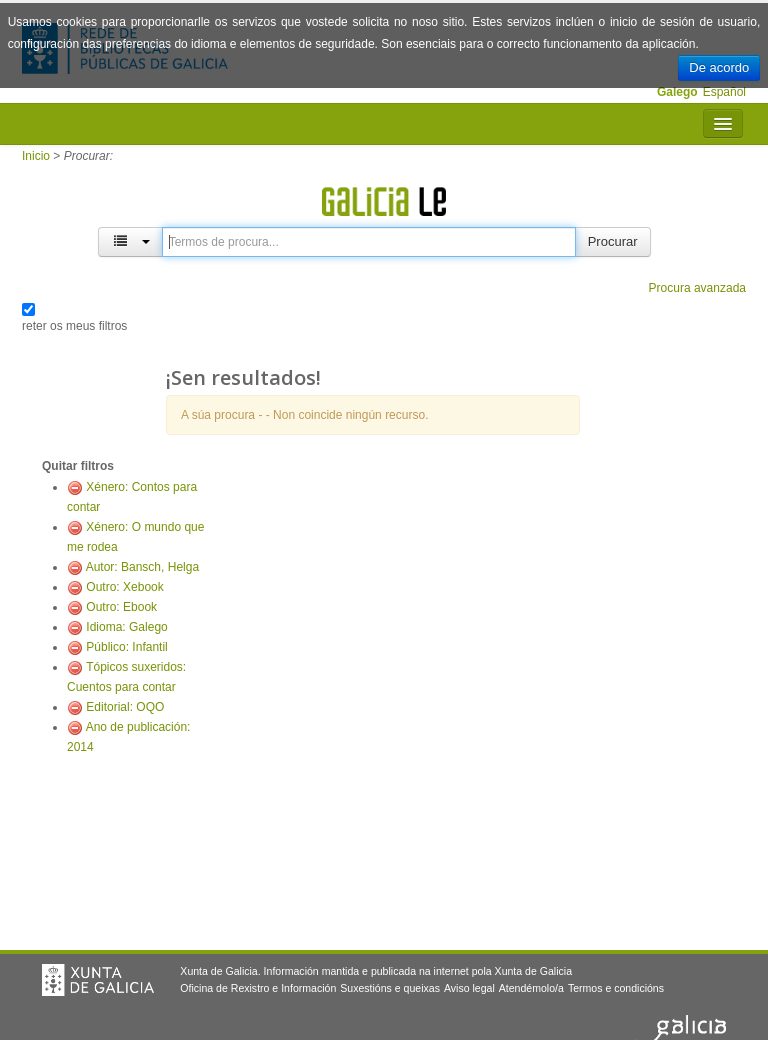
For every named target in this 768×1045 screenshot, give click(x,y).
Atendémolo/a (531, 988)
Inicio (36, 156)
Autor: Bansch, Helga (142, 567)
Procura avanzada (697, 288)
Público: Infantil (126, 647)
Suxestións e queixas (390, 988)
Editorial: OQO (125, 707)
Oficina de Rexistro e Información (258, 988)
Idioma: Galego (126, 627)
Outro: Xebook (124, 587)
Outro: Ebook (121, 607)
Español (724, 92)
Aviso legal (469, 988)
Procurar (613, 241)
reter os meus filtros (74, 326)
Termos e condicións (616, 988)
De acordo (719, 67)
